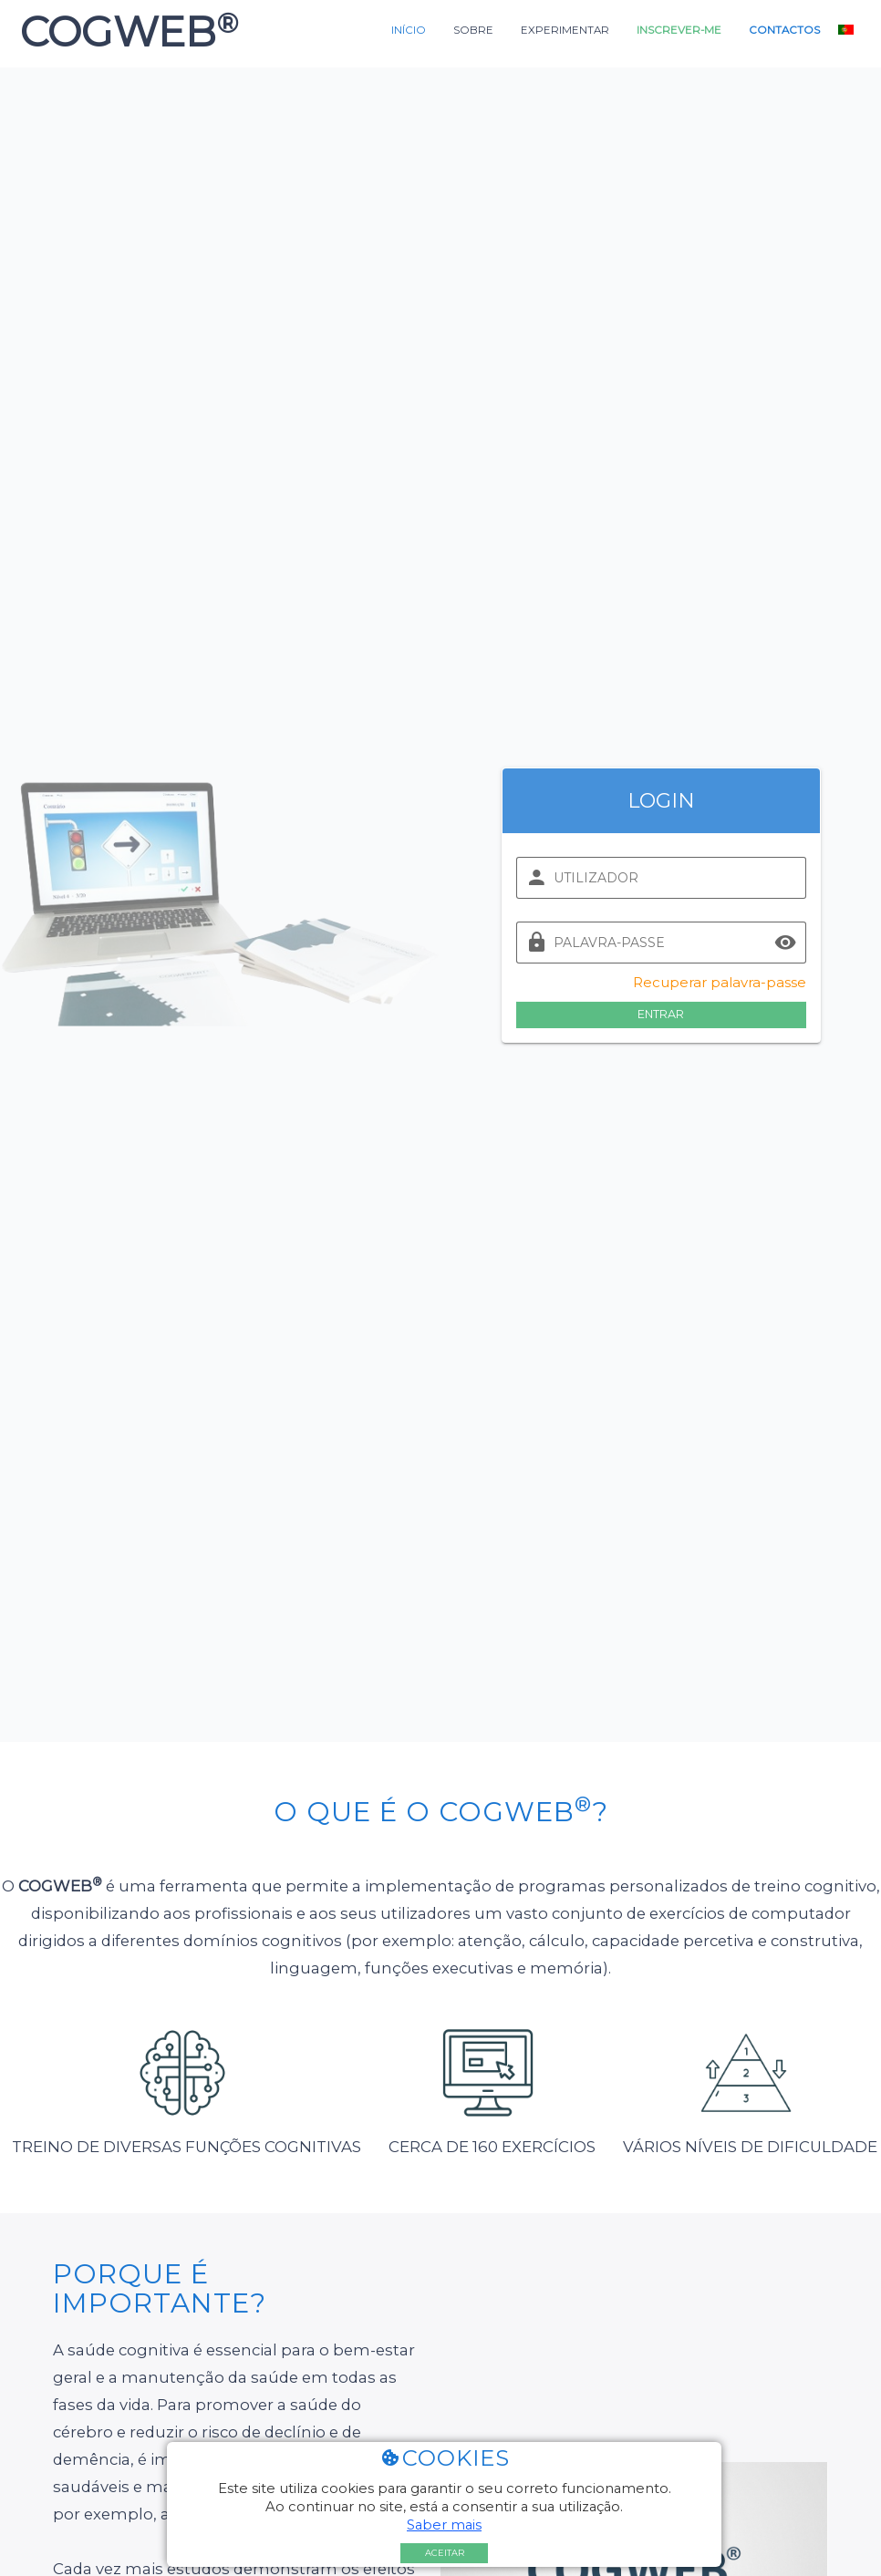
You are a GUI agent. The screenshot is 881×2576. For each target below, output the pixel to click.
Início (408, 30)
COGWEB (123, 32)
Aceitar (444, 2553)
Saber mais (444, 2525)
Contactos (784, 30)
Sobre (473, 30)
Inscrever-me (679, 30)
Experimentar (565, 30)
